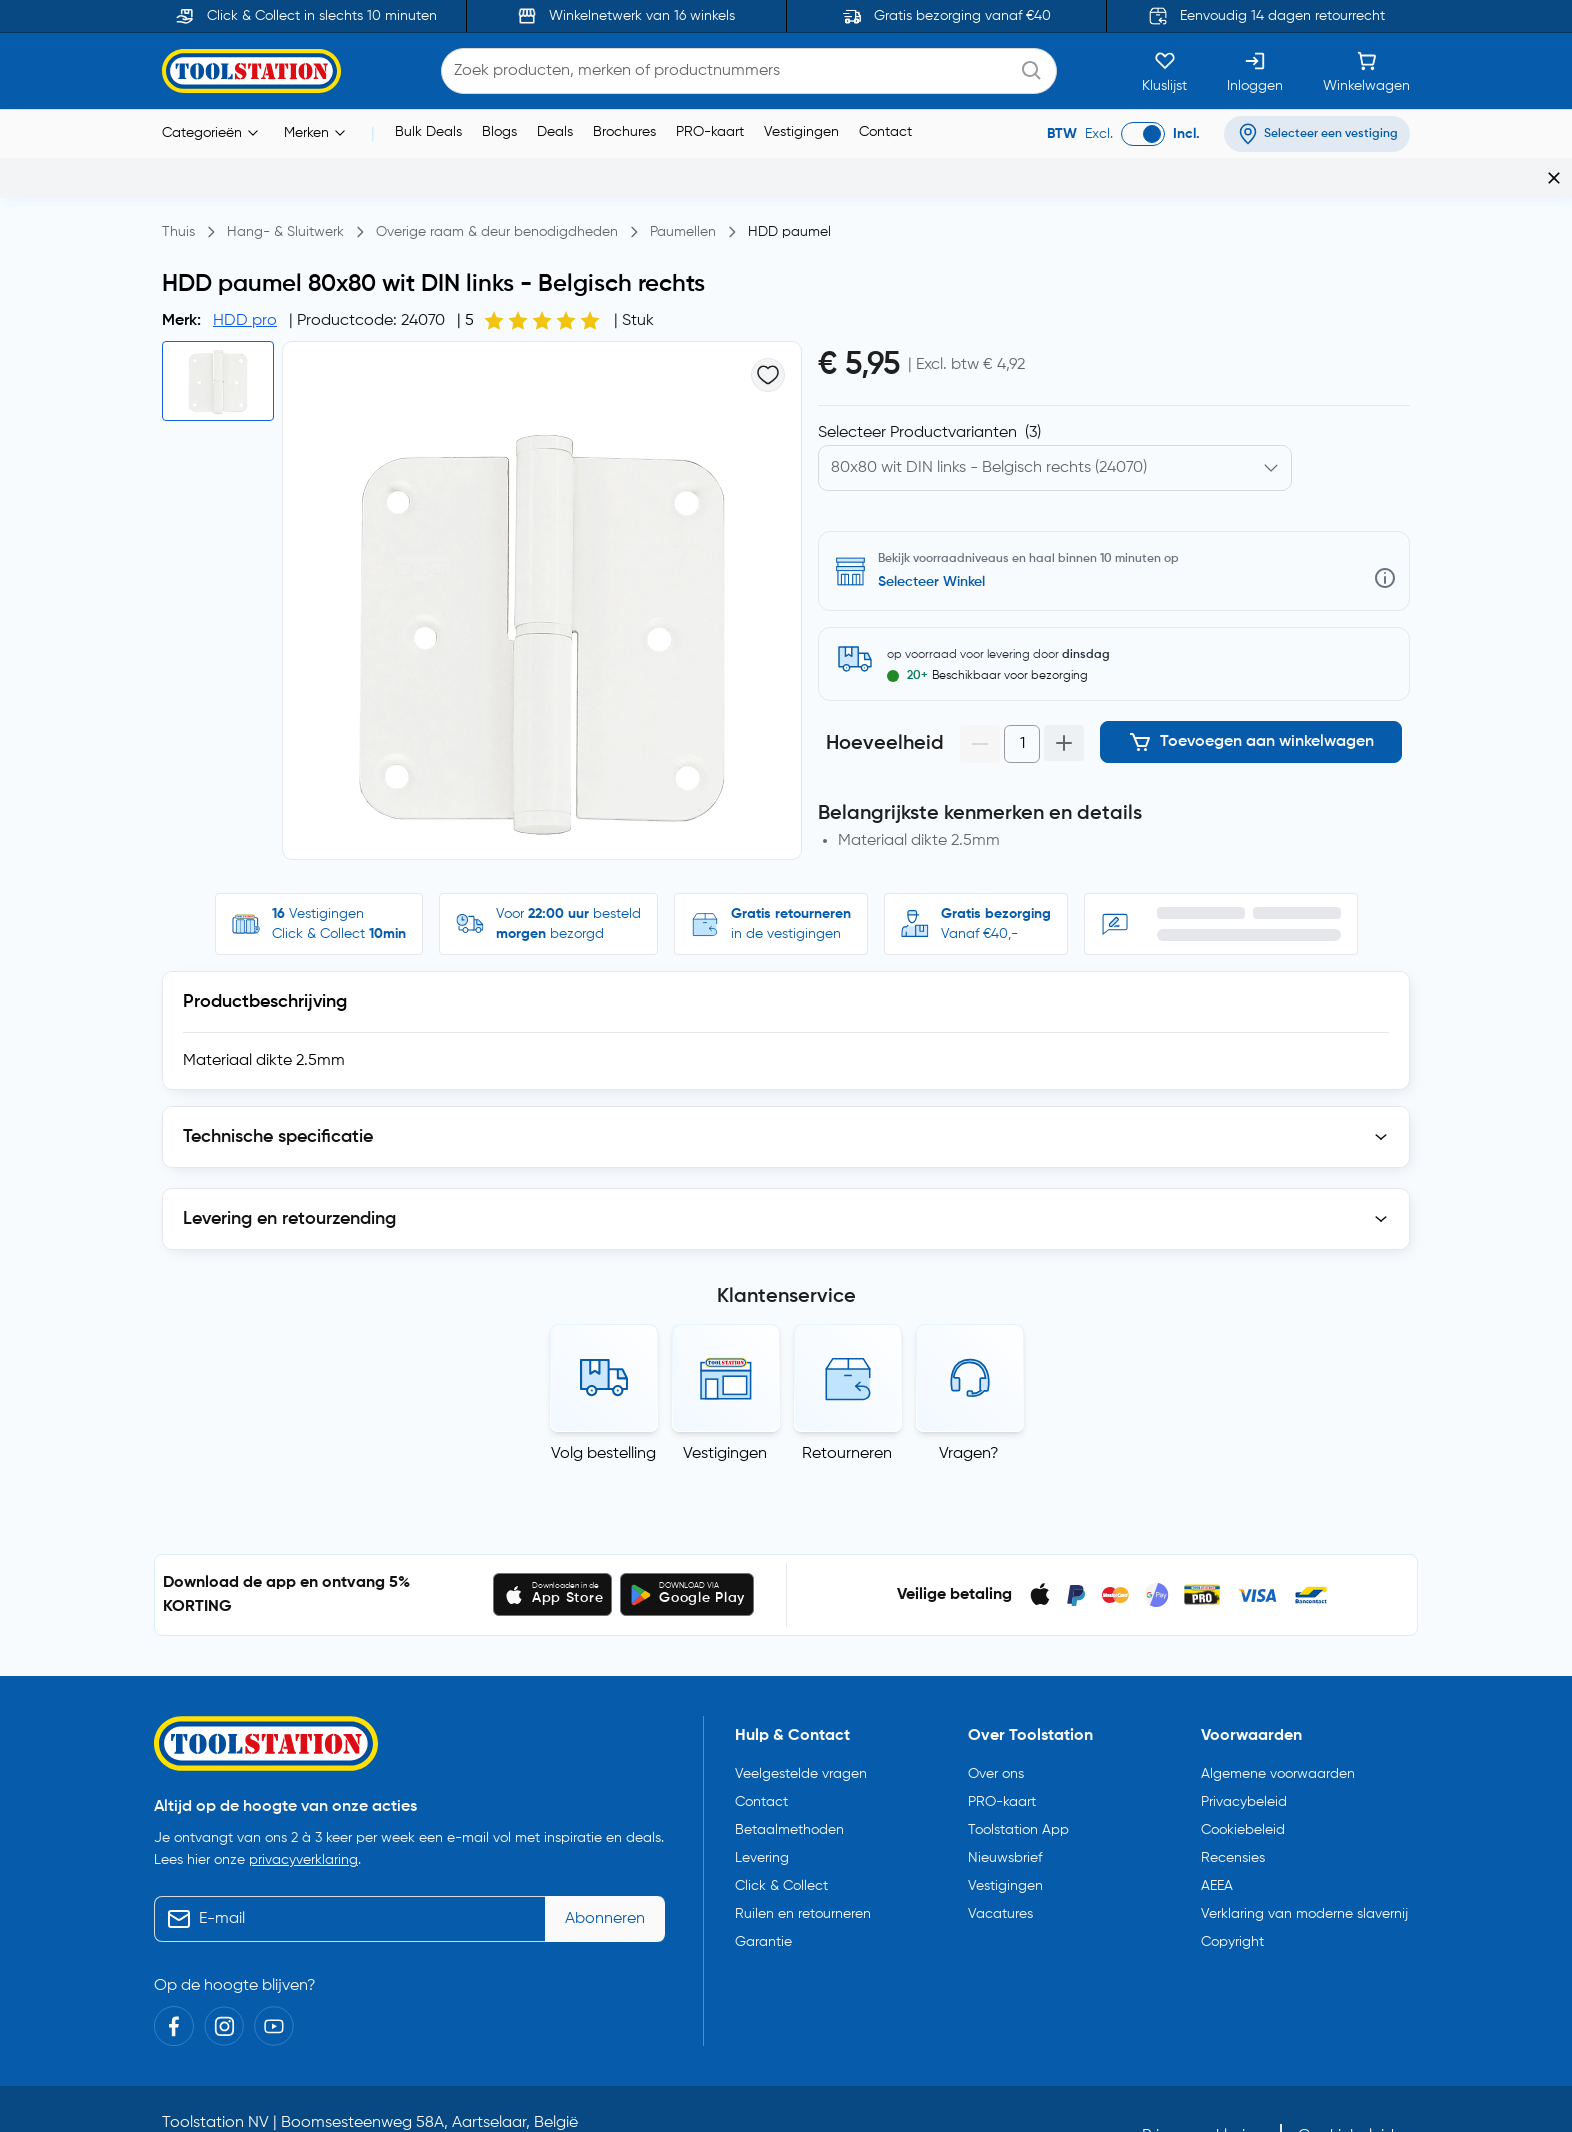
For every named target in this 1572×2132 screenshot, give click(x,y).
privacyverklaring (303, 1811)
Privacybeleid (1244, 1752)
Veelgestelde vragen (801, 1724)
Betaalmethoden (789, 1780)
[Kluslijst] (1164, 71)
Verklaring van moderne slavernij (1304, 1864)
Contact (885, 132)
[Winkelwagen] (1366, 71)
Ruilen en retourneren (803, 1864)
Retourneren (847, 1404)
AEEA (1217, 1836)
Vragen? (969, 1404)
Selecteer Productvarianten (929, 393)
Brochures (624, 132)
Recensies (1233, 1808)
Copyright (1232, 1892)
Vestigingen (801, 132)
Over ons (996, 1724)
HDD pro (245, 281)
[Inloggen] (1255, 71)
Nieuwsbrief (1005, 1808)
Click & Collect (781, 1836)
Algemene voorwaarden (1278, 1724)
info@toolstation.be (663, 2100)
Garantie (763, 1892)
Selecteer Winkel (931, 542)
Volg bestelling (603, 1404)
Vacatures (1000, 1864)
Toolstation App (1018, 1780)
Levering (762, 1808)
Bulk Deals (428, 132)
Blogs (499, 132)
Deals (555, 132)
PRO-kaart (710, 132)
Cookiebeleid (1243, 1780)
